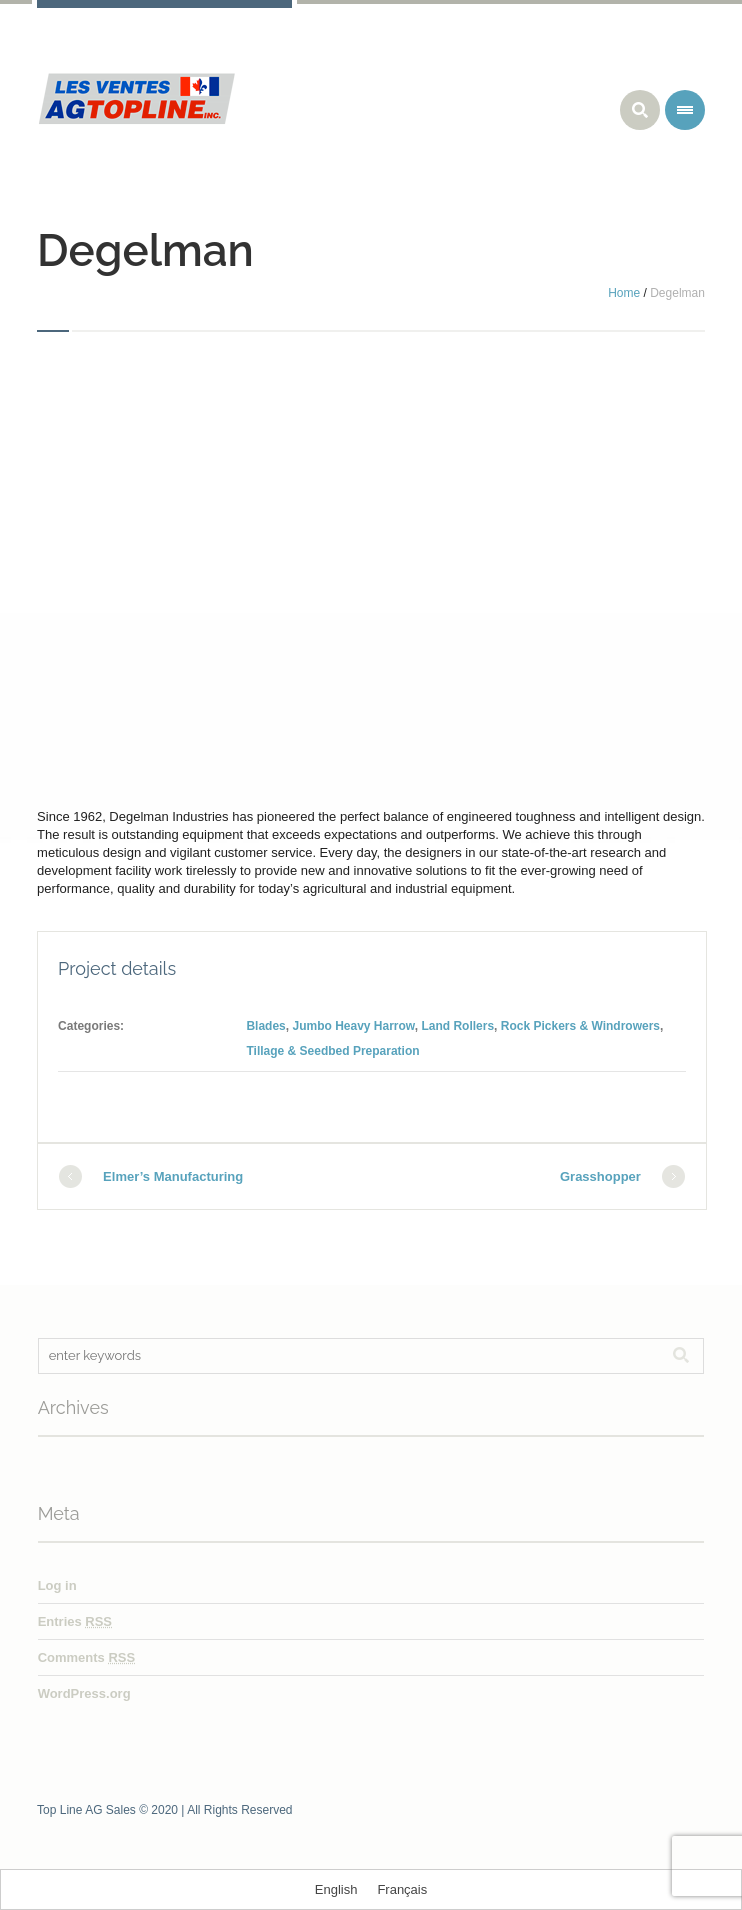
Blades (265, 1026)
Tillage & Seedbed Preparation (332, 1051)
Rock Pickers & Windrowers (580, 1026)
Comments (87, 1657)
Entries (75, 1621)
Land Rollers (457, 1026)
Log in (57, 1585)
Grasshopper (600, 1176)
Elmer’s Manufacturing (173, 1176)
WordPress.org (84, 1693)
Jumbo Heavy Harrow (353, 1026)
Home (624, 293)
